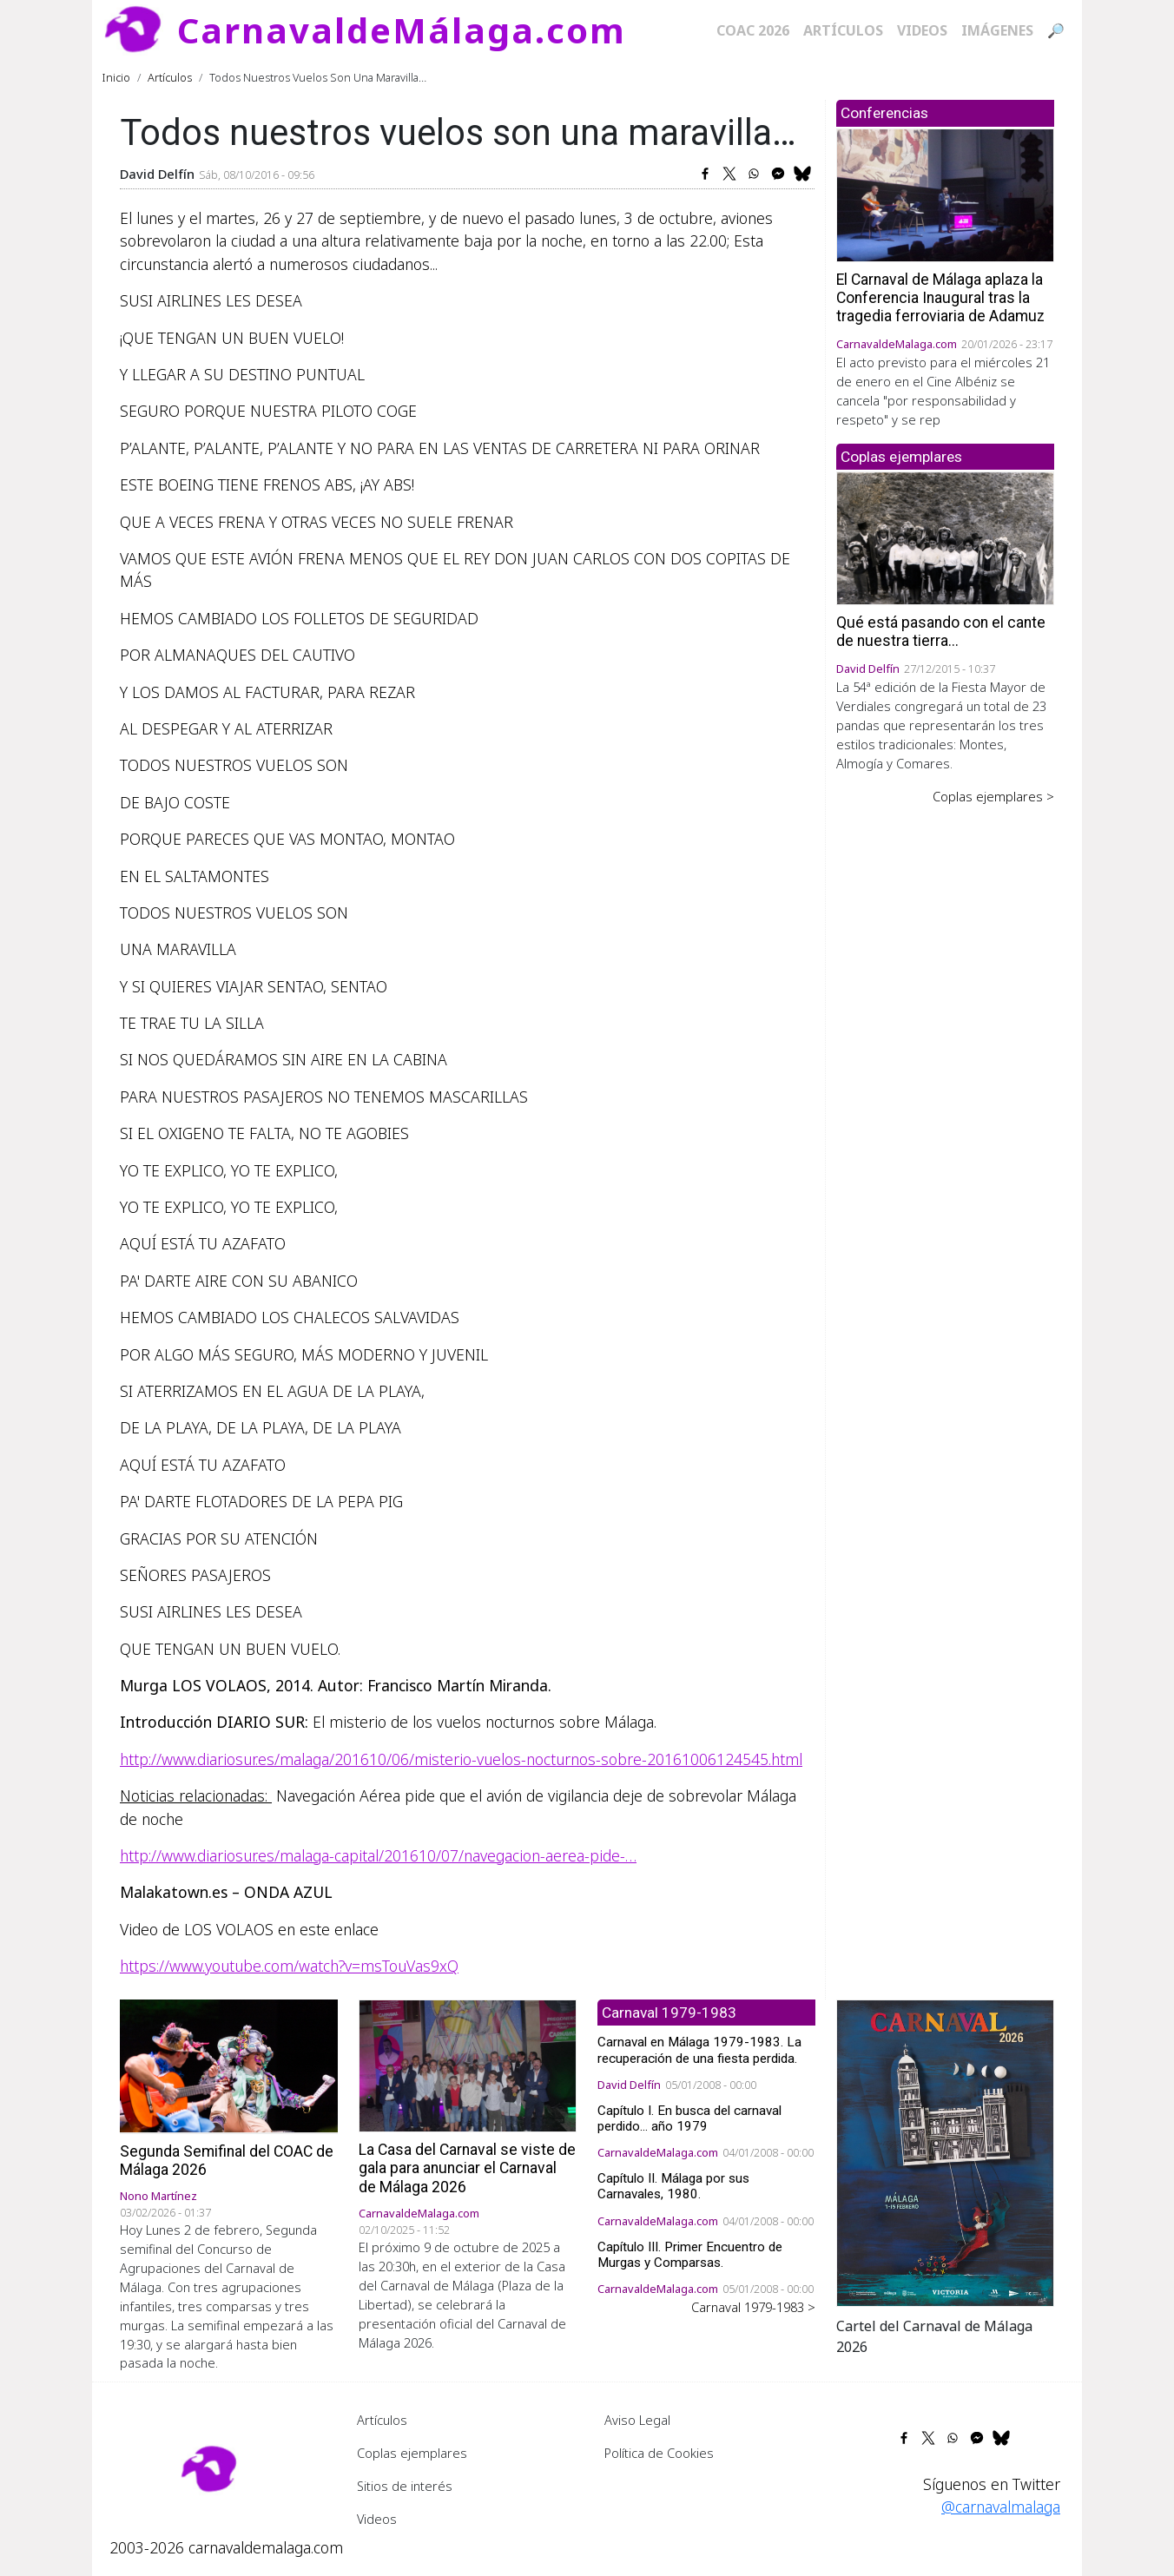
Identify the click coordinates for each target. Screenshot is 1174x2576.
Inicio (116, 77)
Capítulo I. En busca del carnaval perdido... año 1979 (689, 2118)
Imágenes (997, 30)
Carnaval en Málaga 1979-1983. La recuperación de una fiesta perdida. (699, 2049)
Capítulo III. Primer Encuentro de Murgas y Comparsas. (689, 2254)
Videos (922, 30)
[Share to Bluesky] (802, 173)
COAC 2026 (752, 30)
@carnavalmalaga (1000, 2506)
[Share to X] (729, 173)
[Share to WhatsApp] (753, 173)
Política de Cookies (659, 2452)
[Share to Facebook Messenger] (778, 173)
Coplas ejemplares (412, 2452)
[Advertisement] (945, 1075)
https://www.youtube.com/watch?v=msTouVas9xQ (289, 1965)
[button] (945, 2151)
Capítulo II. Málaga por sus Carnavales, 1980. (673, 2186)
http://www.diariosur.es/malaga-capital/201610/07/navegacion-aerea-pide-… (378, 1855)
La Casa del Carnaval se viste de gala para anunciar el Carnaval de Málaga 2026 (467, 2168)
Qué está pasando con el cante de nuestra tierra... (940, 631)
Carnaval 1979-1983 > (753, 2307)
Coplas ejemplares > (993, 796)
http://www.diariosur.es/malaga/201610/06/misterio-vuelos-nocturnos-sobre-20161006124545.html (461, 1759)
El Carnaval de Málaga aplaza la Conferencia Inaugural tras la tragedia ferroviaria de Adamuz (940, 298)
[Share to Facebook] (705, 173)
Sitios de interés (404, 2485)
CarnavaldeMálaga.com (401, 30)
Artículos (843, 30)
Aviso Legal (637, 2419)
